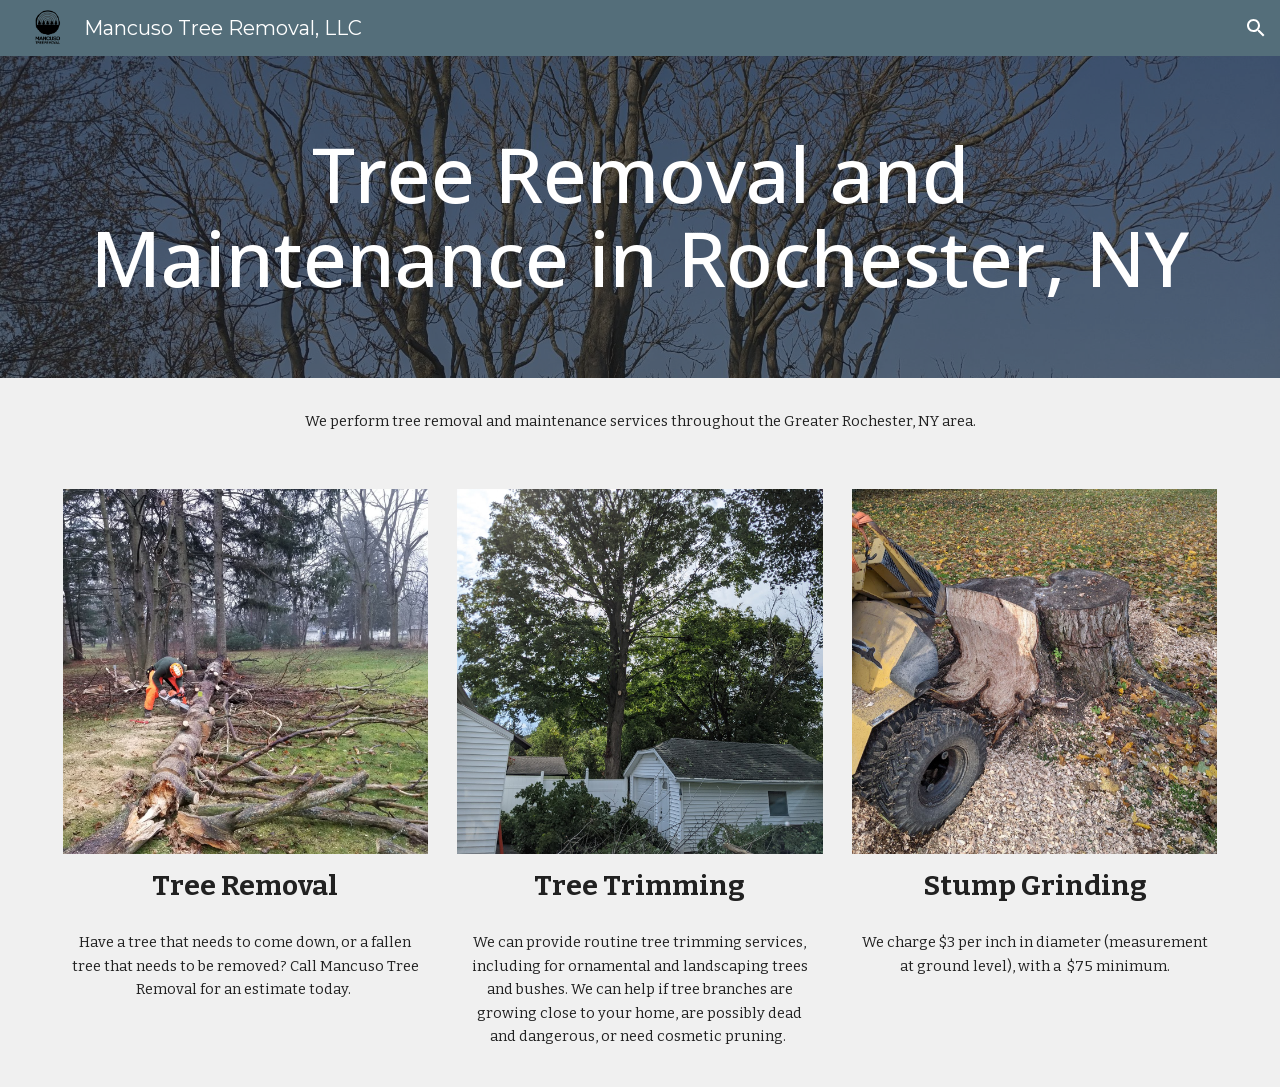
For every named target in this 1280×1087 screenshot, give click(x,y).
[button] (1256, 28)
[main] (640, 217)
